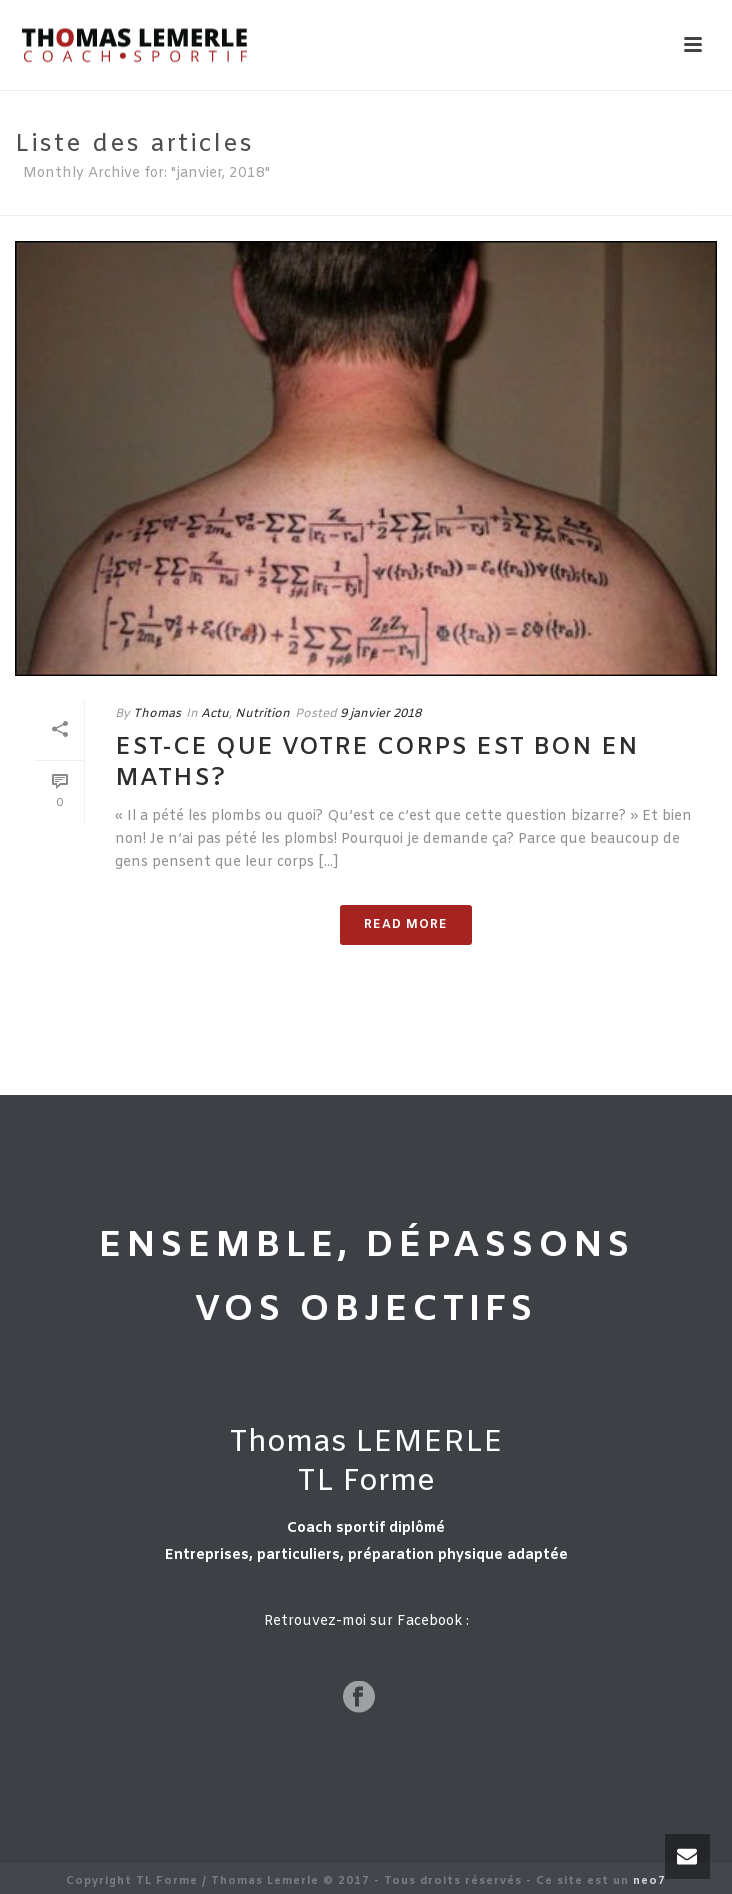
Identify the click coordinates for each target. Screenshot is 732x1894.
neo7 (649, 1881)
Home (673, 211)
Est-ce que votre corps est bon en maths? (377, 763)
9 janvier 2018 (380, 714)
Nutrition (262, 714)
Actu (215, 714)
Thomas (157, 714)
